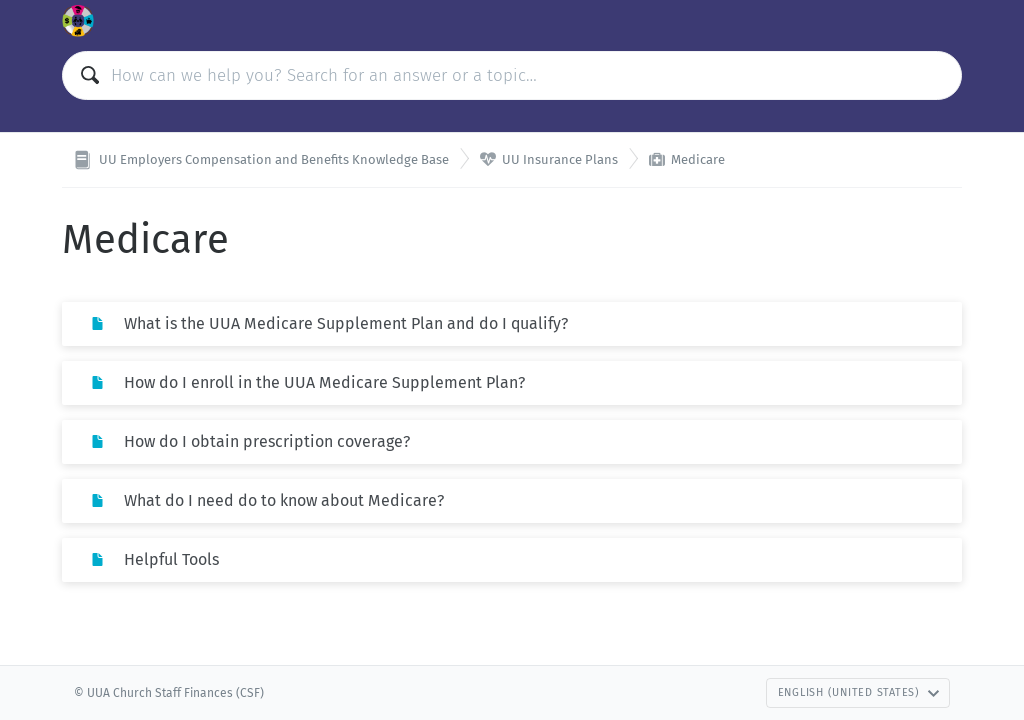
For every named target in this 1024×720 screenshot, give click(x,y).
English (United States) (859, 692)
